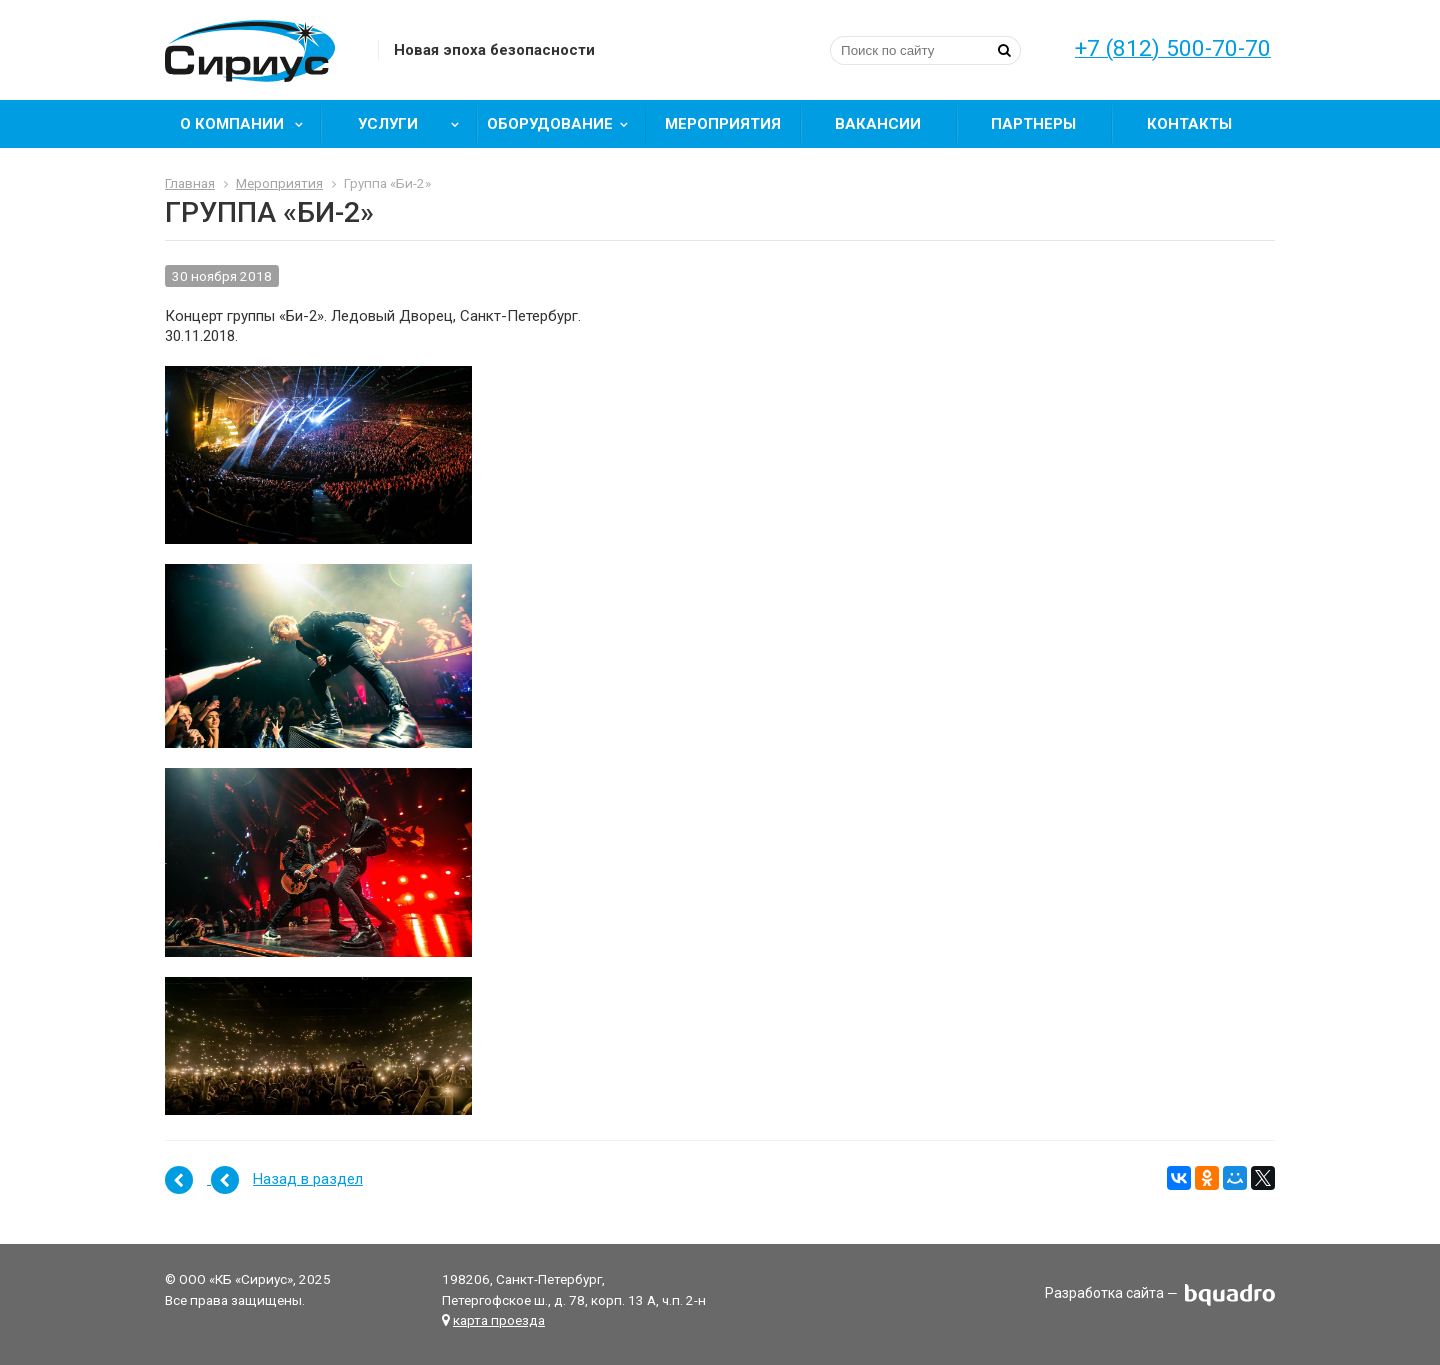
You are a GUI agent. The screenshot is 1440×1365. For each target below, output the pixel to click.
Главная (190, 183)
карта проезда (499, 1320)
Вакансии (878, 124)
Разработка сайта (1104, 1294)
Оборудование (564, 124)
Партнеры (1033, 124)
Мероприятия (723, 124)
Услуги (415, 124)
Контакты (1189, 124)
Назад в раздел (308, 1179)
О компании (248, 124)
